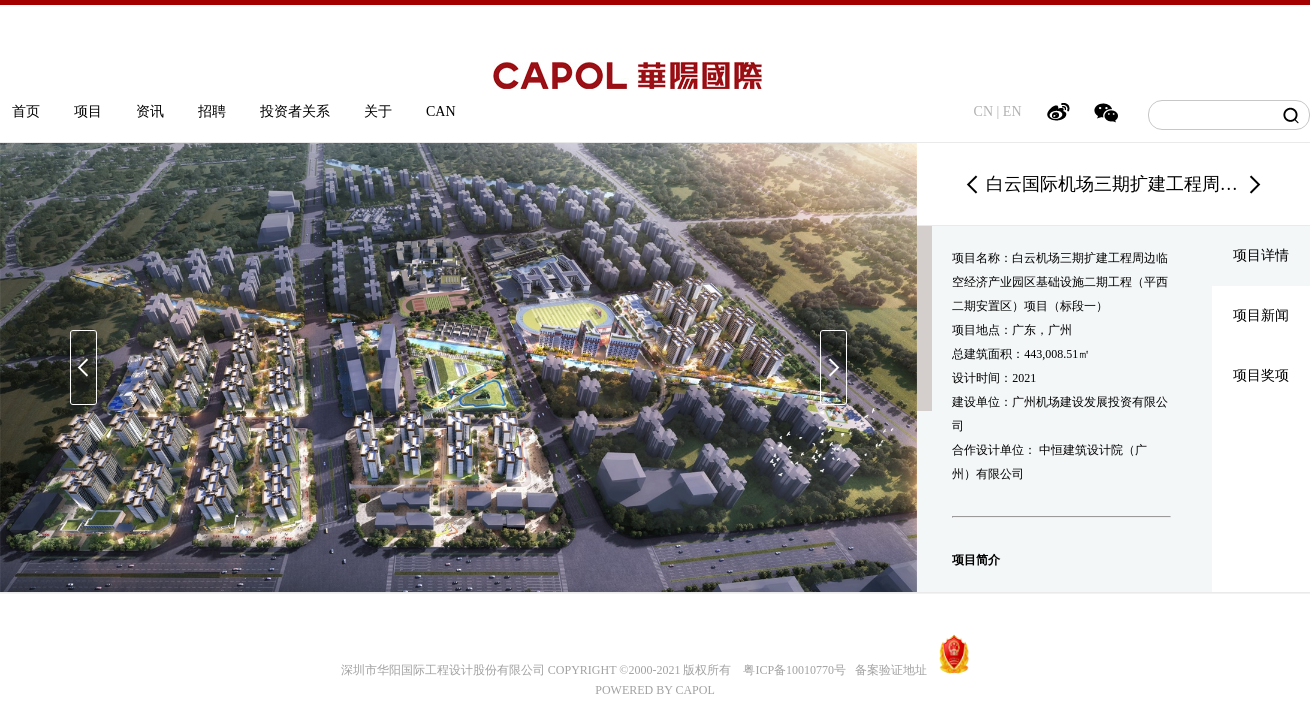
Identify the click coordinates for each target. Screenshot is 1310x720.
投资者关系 (295, 111)
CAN (441, 111)
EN (1012, 111)
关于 (378, 111)
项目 (88, 111)
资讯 (150, 111)
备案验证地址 (886, 670)
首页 (26, 111)
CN (983, 111)
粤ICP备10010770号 (794, 670)
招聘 (212, 111)
